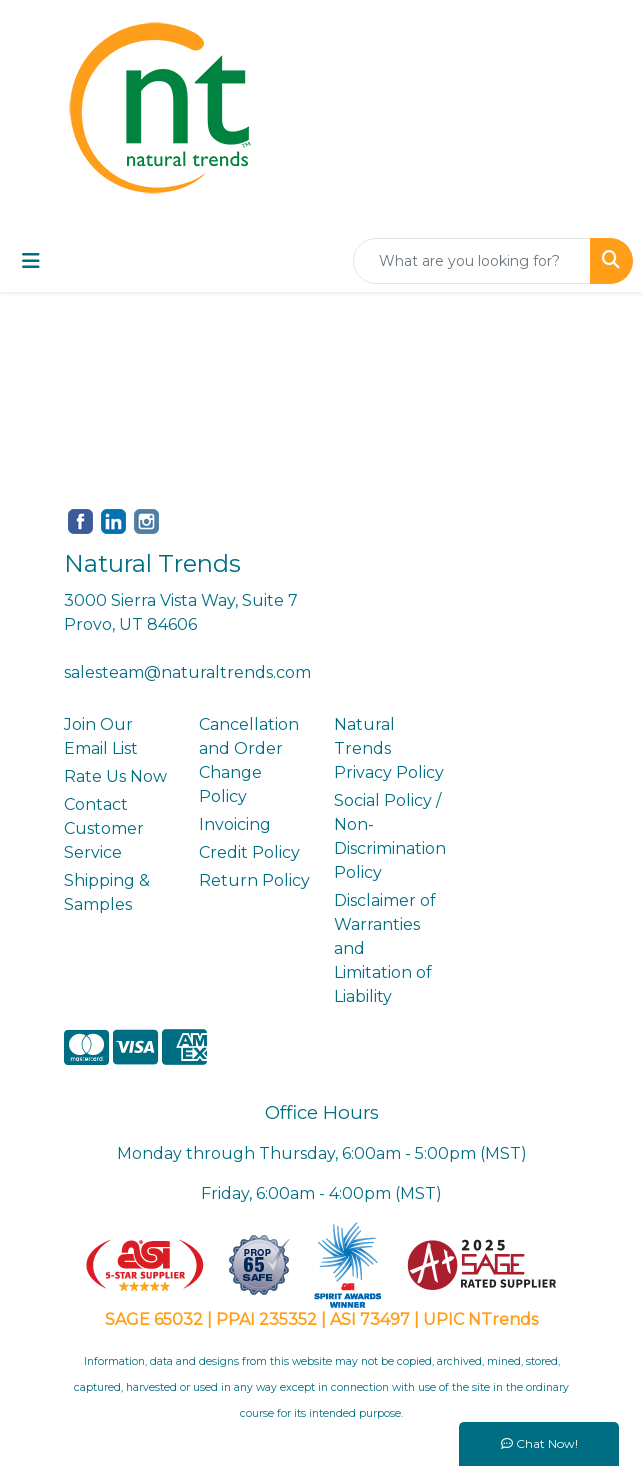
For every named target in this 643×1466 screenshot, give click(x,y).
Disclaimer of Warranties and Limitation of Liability (385, 948)
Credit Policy (249, 852)
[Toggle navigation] (31, 261)
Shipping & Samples (107, 892)
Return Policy (254, 880)
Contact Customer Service (104, 828)
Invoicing (235, 824)
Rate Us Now (115, 776)
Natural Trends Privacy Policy (389, 748)
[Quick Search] (472, 261)
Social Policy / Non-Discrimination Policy (389, 836)
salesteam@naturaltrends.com (187, 672)
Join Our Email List (101, 736)
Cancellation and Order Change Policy (249, 760)
